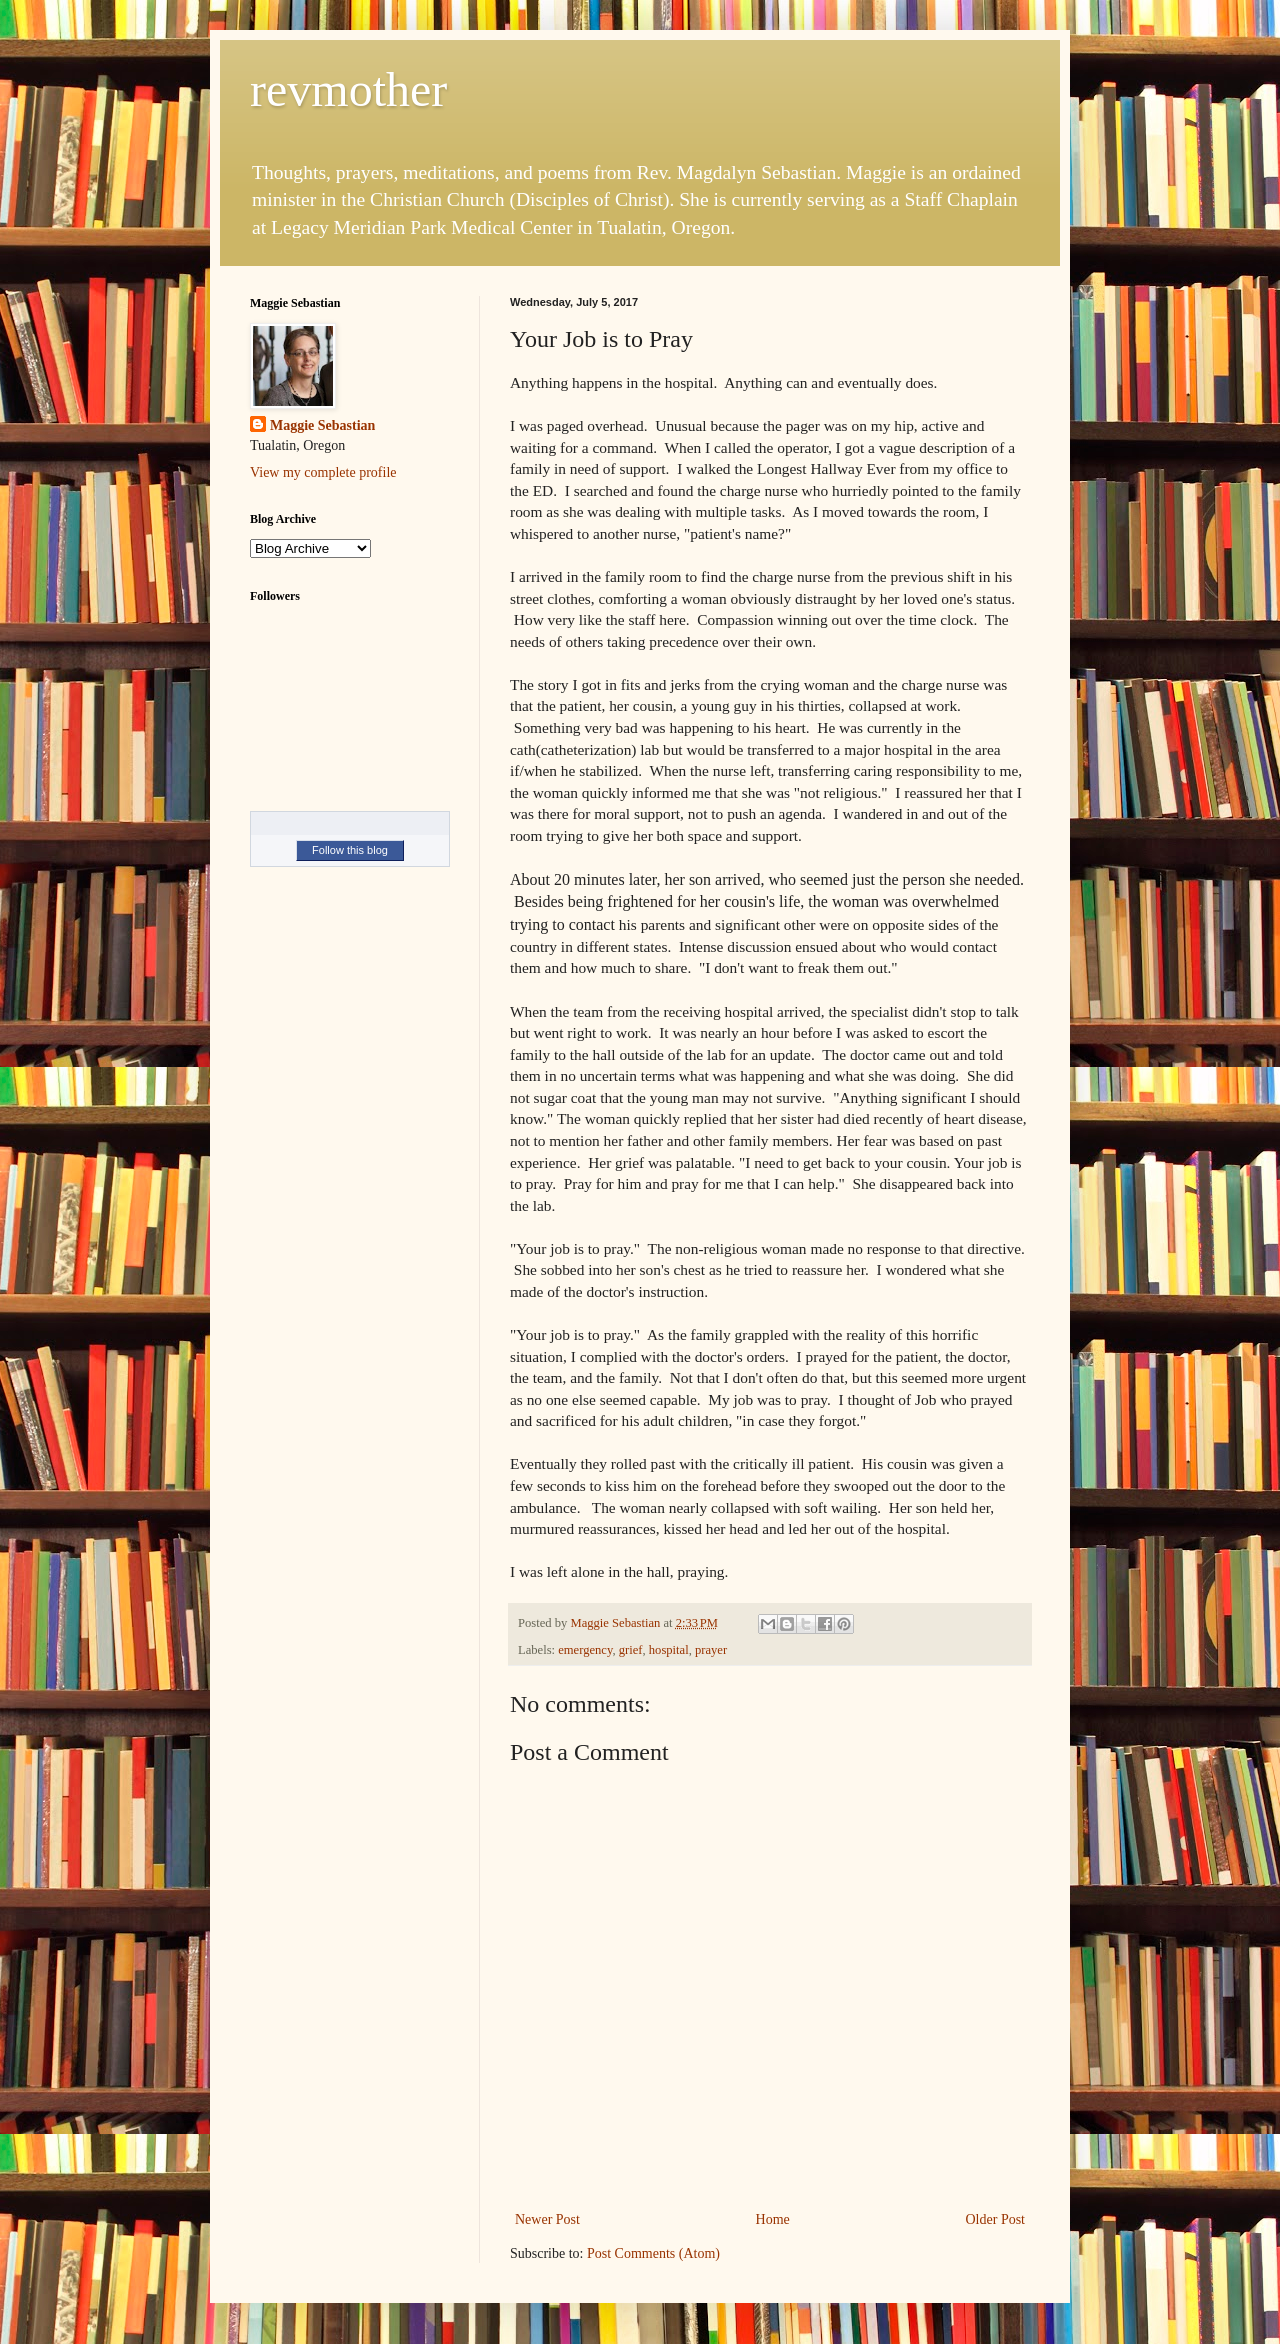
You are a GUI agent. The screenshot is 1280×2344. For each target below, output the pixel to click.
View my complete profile (323, 472)
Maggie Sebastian (322, 425)
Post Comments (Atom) (653, 2253)
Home (773, 2219)
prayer (711, 1650)
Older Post (996, 2219)
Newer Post (547, 2219)
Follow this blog (350, 850)
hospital (669, 1650)
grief (631, 1650)
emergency (585, 1650)
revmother (348, 89)
